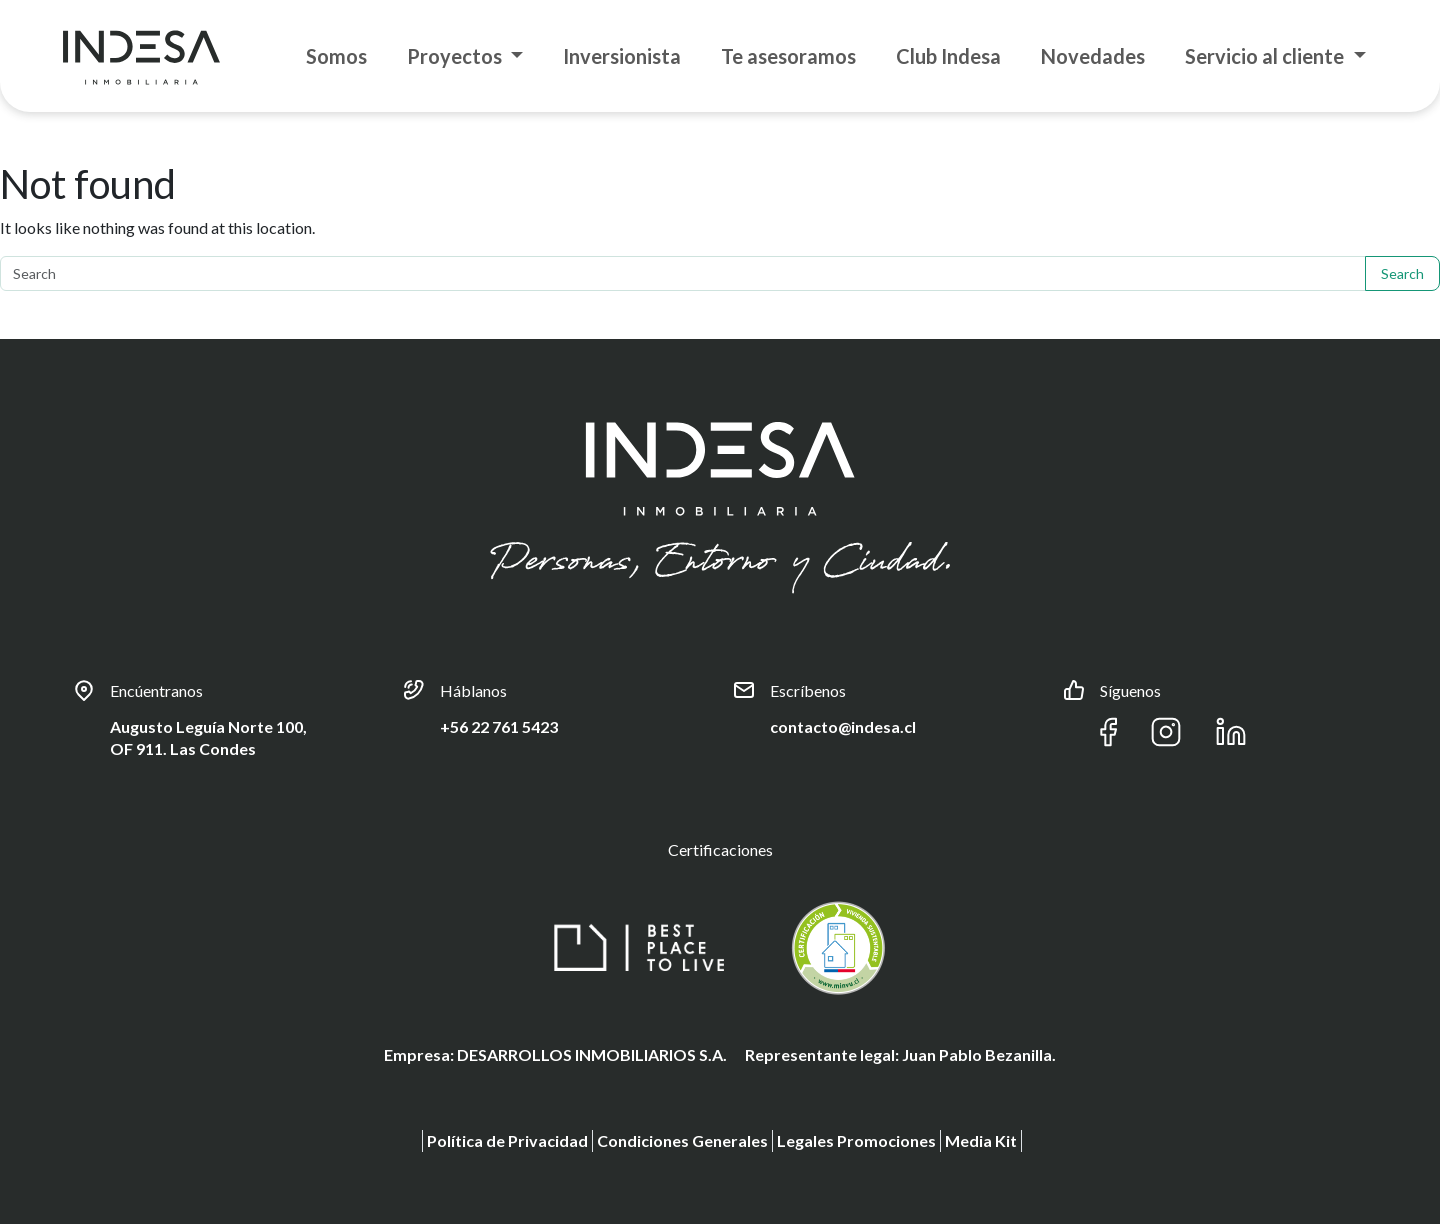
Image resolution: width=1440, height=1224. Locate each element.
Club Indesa (948, 56)
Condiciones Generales (682, 1140)
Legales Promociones (856, 1140)
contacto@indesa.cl (843, 726)
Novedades (1093, 56)
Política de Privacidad (507, 1140)
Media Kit (981, 1140)
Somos (336, 56)
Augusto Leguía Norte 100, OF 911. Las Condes (208, 737)
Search (1402, 273)
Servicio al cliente (1266, 56)
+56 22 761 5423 (499, 726)
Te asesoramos (788, 56)
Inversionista (622, 56)
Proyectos (456, 56)
